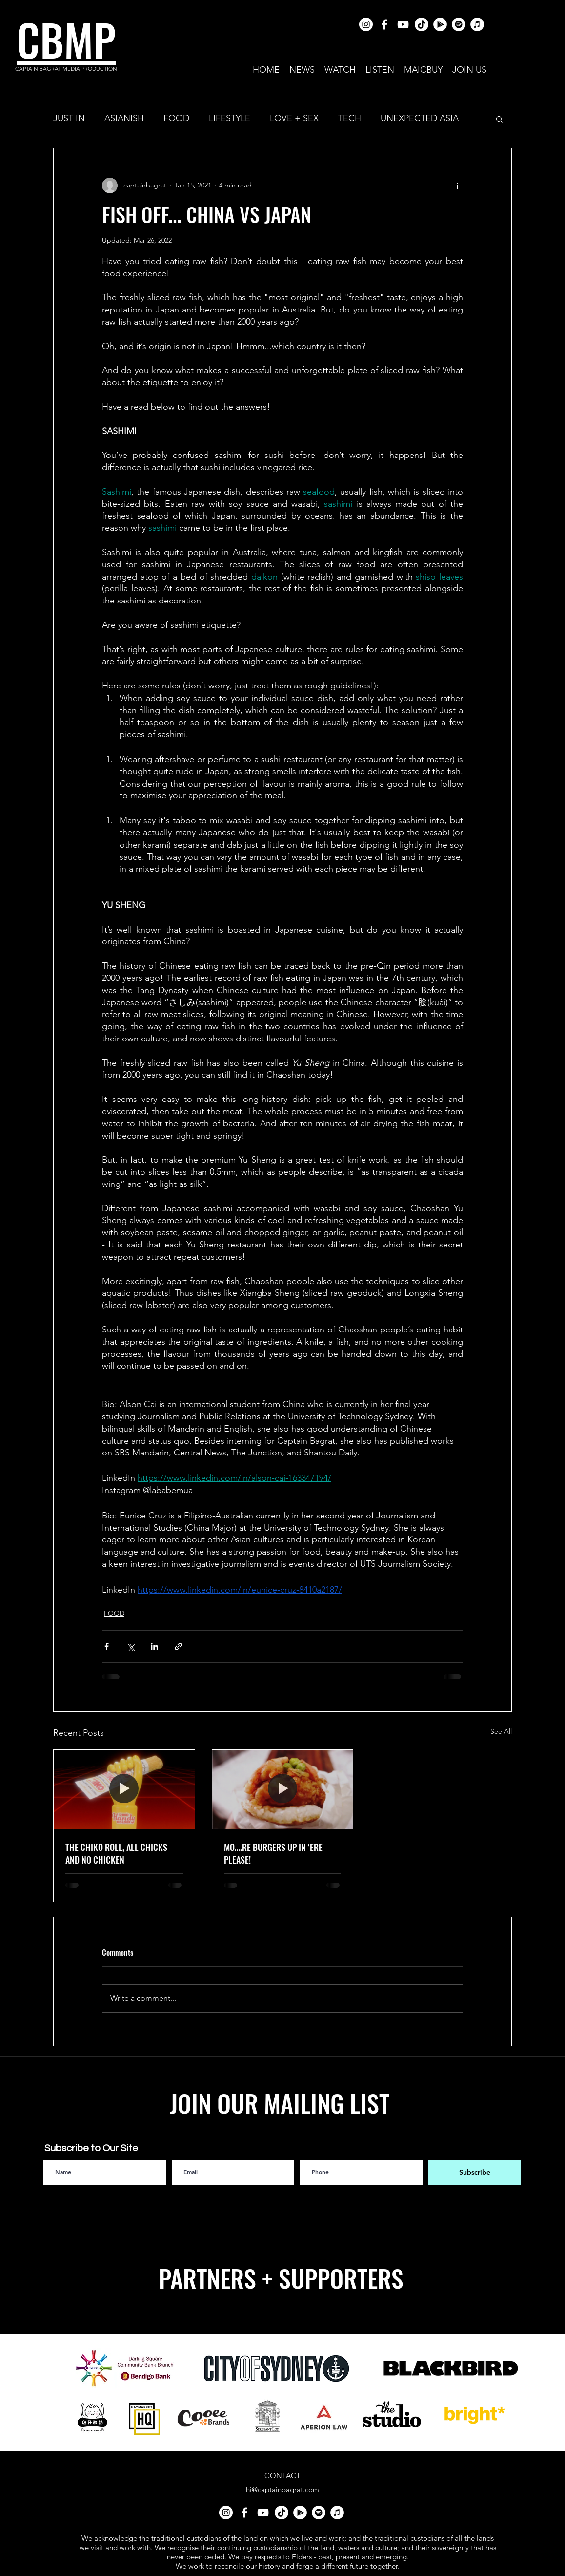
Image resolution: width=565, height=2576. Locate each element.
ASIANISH (124, 118)
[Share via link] (178, 1646)
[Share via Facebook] (106, 1646)
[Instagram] (366, 24)
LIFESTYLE (229, 118)
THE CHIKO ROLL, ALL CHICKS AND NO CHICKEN (116, 1853)
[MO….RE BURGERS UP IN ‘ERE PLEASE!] (282, 1789)
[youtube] (403, 24)
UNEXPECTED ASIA (420, 118)
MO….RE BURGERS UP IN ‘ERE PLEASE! (273, 1853)
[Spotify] (458, 24)
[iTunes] (477, 24)
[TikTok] (421, 24)
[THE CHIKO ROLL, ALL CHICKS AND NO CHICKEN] (124, 1789)
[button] (499, 119)
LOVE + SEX (294, 118)
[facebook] (384, 24)
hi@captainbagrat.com (282, 2489)
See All (501, 1731)
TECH (349, 118)
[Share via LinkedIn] (154, 1646)
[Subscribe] (474, 2172)
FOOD (176, 118)
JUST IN (69, 118)
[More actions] (457, 185)
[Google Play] (440, 24)
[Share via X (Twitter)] (130, 1646)
